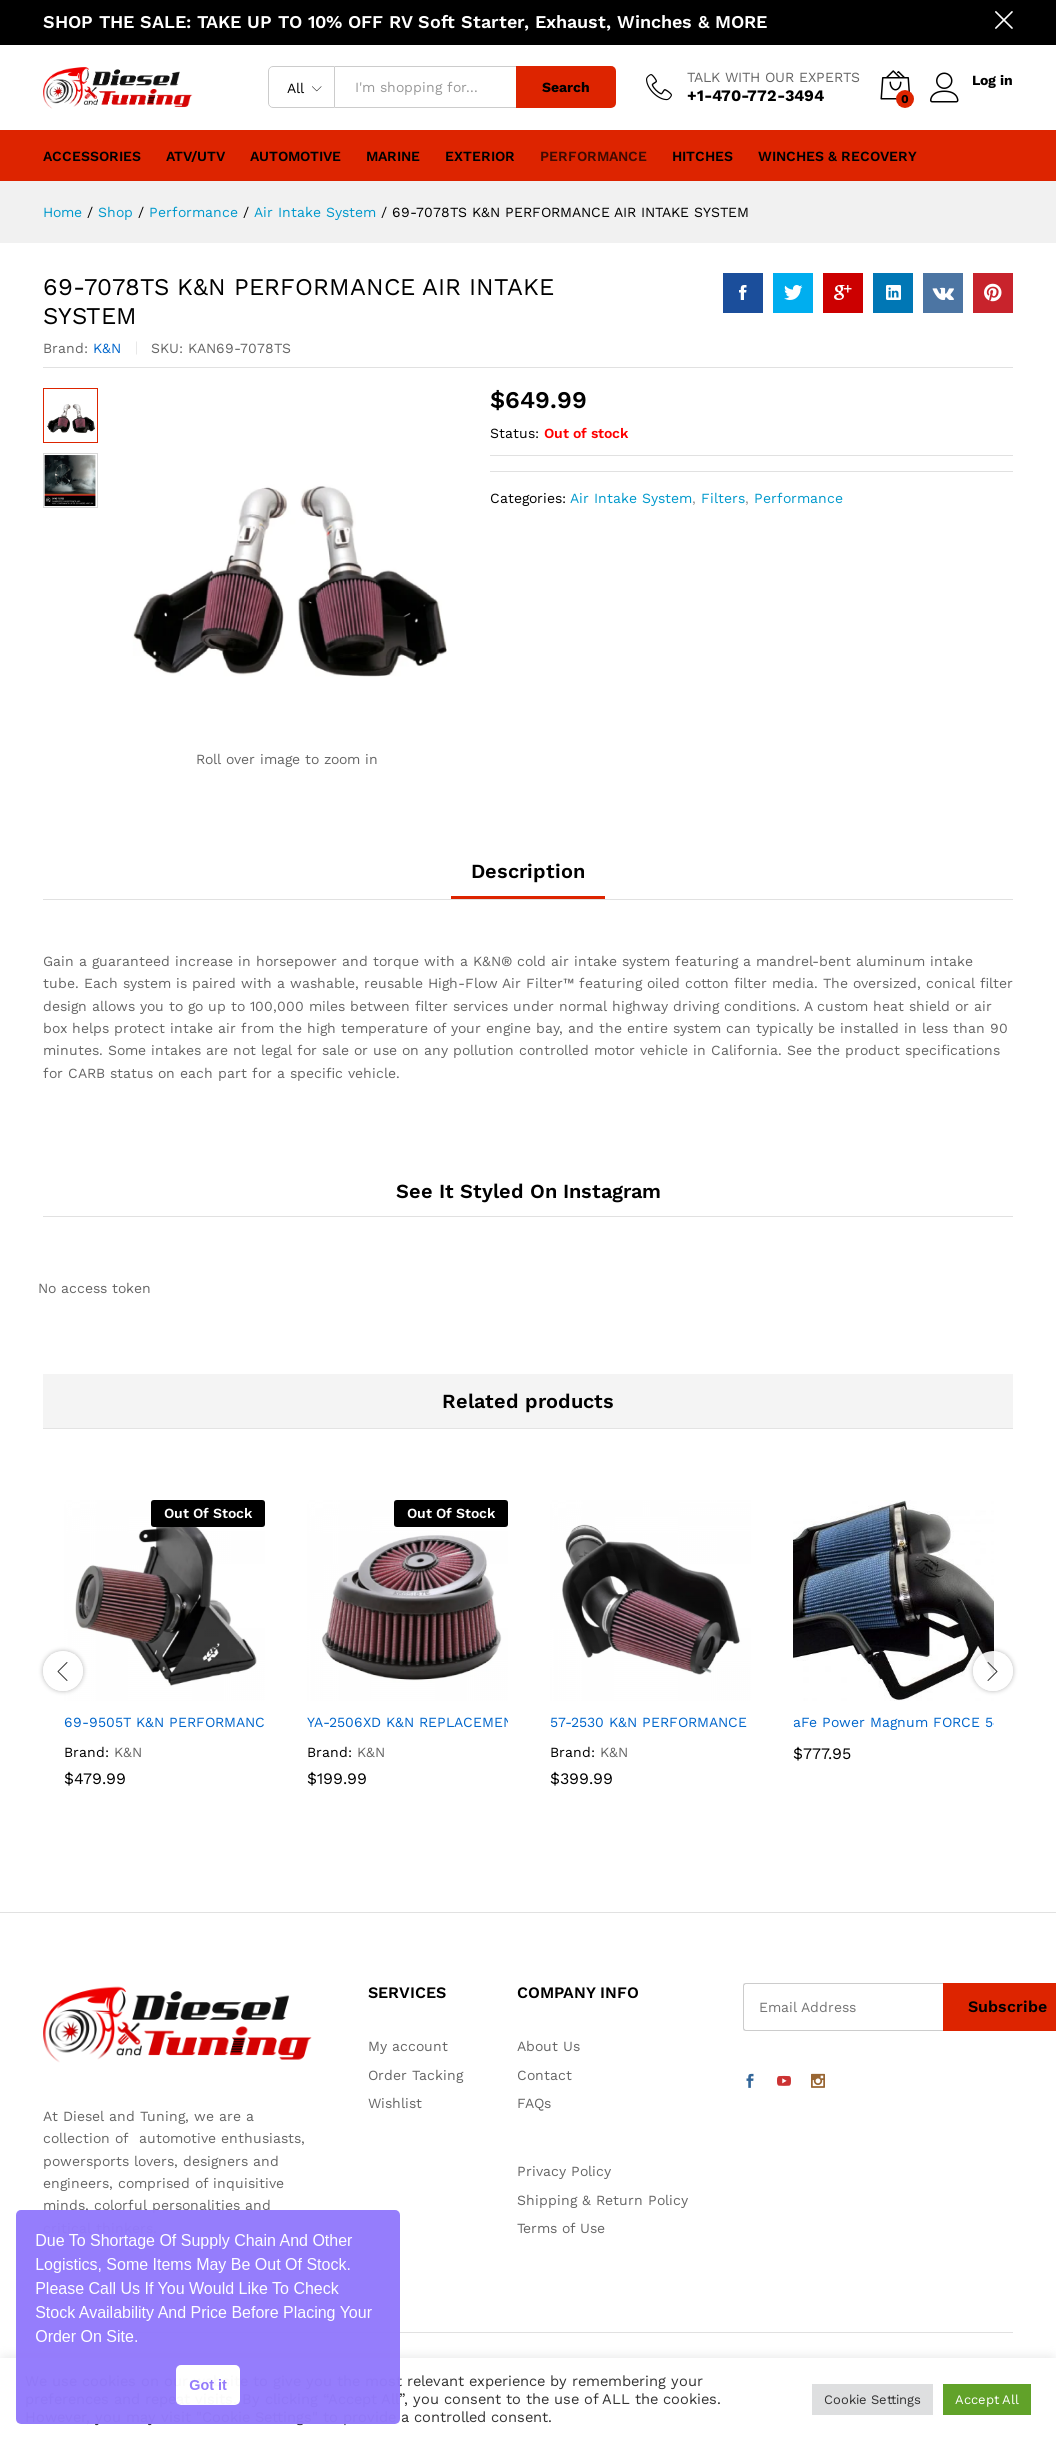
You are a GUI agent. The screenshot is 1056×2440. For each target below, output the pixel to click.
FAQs (534, 2103)
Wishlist (395, 2103)
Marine (393, 156)
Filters (723, 498)
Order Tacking (415, 2075)
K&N (107, 348)
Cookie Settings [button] (872, 2399)
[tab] (528, 880)
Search (566, 87)
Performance (798, 498)
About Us (548, 2046)
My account (408, 2046)
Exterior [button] (480, 156)
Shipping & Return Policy (602, 2200)
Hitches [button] (702, 156)
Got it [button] (208, 2385)
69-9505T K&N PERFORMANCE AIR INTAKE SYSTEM (238, 1722)
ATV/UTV (195, 156)
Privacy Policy (564, 2171)
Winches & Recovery (837, 156)
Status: (514, 433)
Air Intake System (631, 498)
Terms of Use (561, 2228)
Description (528, 871)
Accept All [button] (987, 2399)
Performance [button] (593, 156)
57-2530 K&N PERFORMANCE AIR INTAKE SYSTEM (718, 1722)
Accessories (92, 156)
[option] (164, 1670)
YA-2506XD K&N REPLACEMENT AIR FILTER (452, 1722)
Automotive (295, 156)
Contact (544, 2075)
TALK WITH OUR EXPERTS (773, 77)
